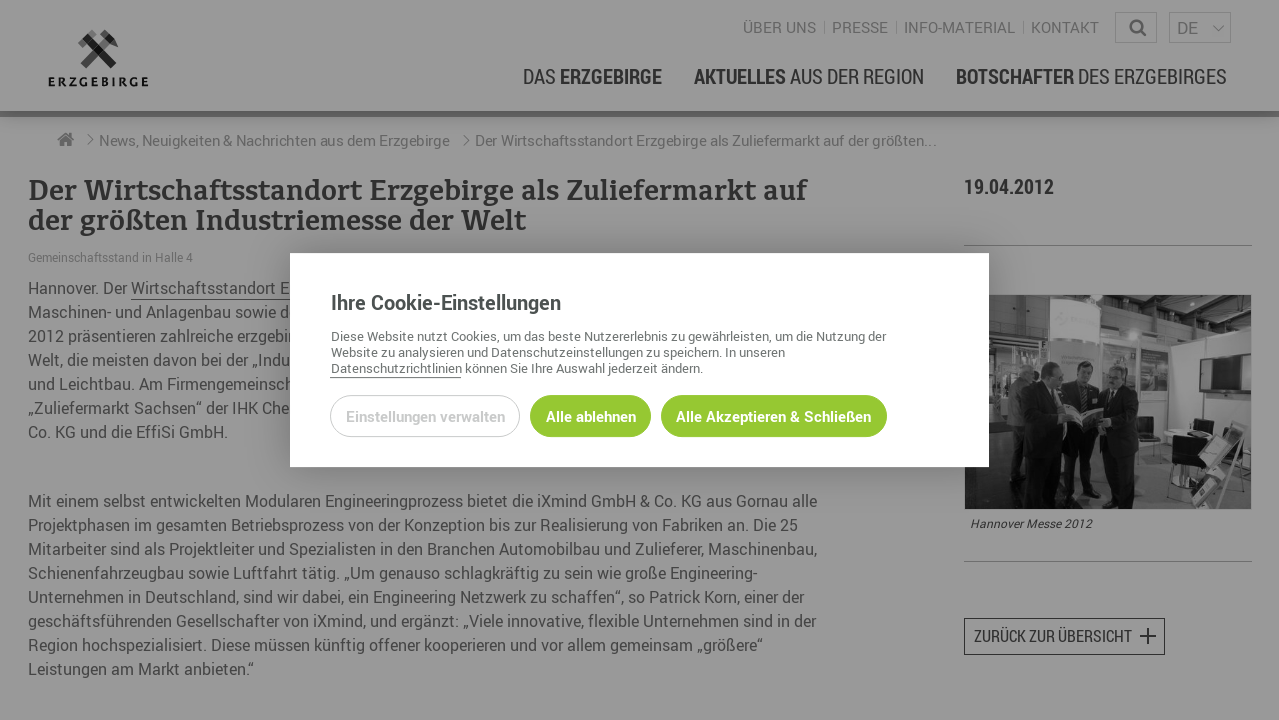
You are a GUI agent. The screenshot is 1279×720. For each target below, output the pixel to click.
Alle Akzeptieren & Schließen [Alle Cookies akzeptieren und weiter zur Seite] (773, 416)
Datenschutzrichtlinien (396, 368)
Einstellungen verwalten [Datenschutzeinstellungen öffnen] (425, 416)
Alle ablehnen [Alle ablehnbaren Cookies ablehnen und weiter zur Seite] (591, 416)
